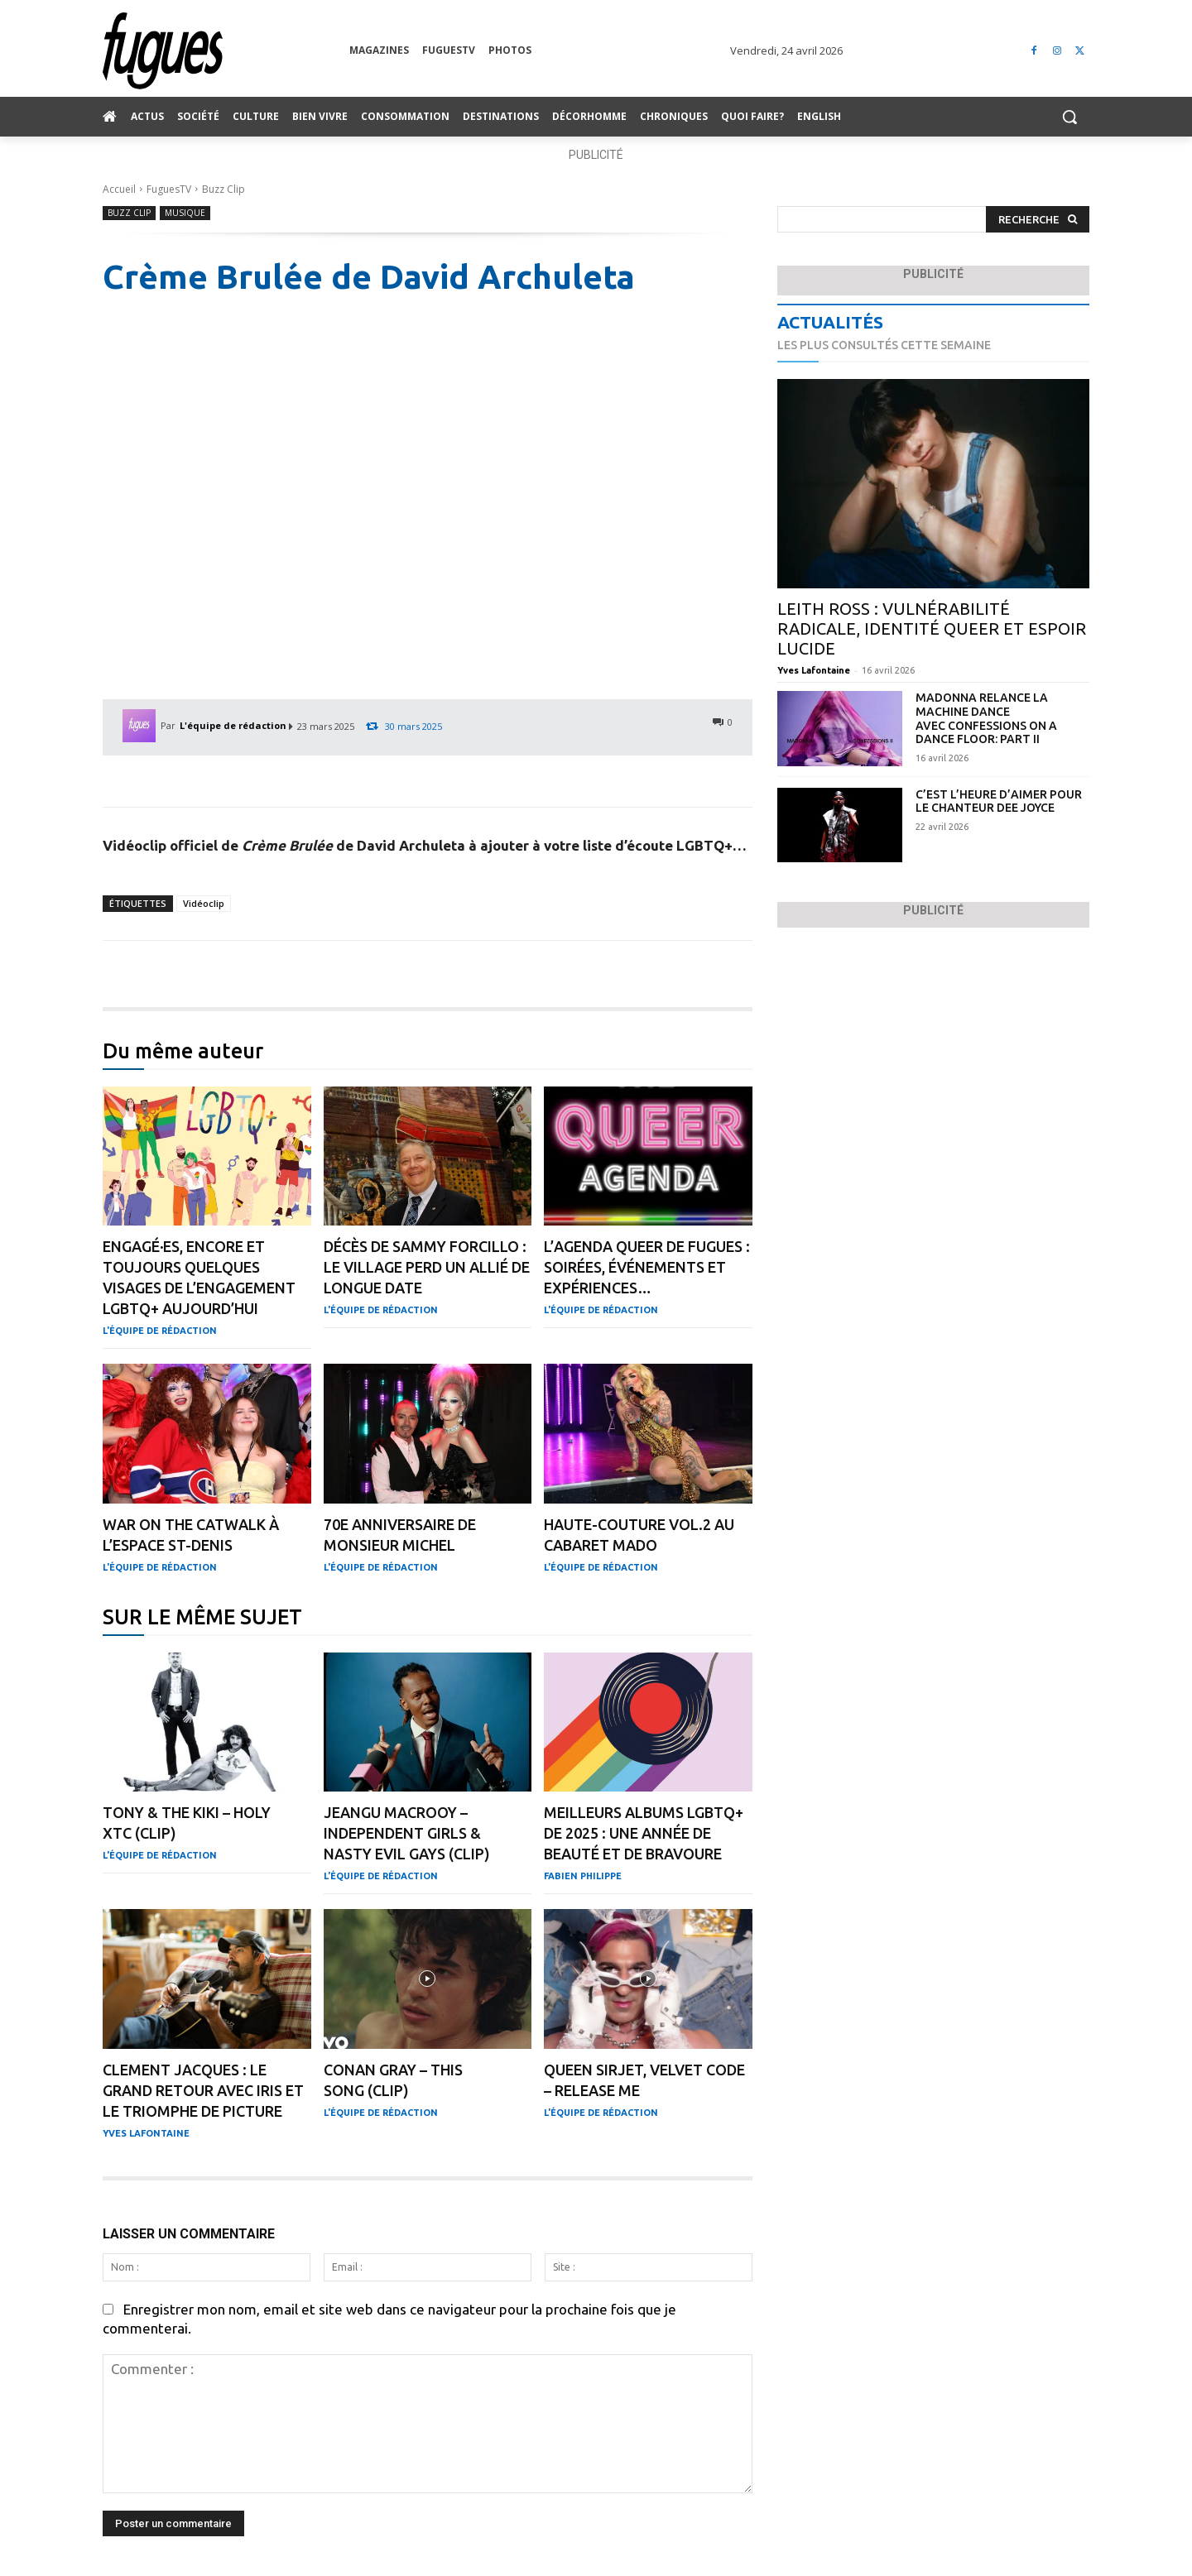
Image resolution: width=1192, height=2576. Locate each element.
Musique (185, 213)
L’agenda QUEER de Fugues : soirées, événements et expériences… (647, 1267)
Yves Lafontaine (146, 2133)
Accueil (119, 189)
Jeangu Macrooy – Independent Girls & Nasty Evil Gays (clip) (407, 1833)
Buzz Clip (223, 189)
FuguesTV (169, 189)
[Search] (1037, 219)
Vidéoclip (203, 903)
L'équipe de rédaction (233, 725)
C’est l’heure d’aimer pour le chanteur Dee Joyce (999, 801)
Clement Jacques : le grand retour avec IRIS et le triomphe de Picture (203, 2090)
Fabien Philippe (583, 1876)
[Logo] (226, 50)
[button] (1069, 117)
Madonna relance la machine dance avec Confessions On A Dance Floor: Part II (986, 718)
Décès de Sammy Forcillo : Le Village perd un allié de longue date (427, 1267)
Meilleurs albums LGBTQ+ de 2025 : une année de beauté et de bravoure (643, 1833)
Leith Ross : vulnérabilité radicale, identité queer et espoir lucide (931, 628)
